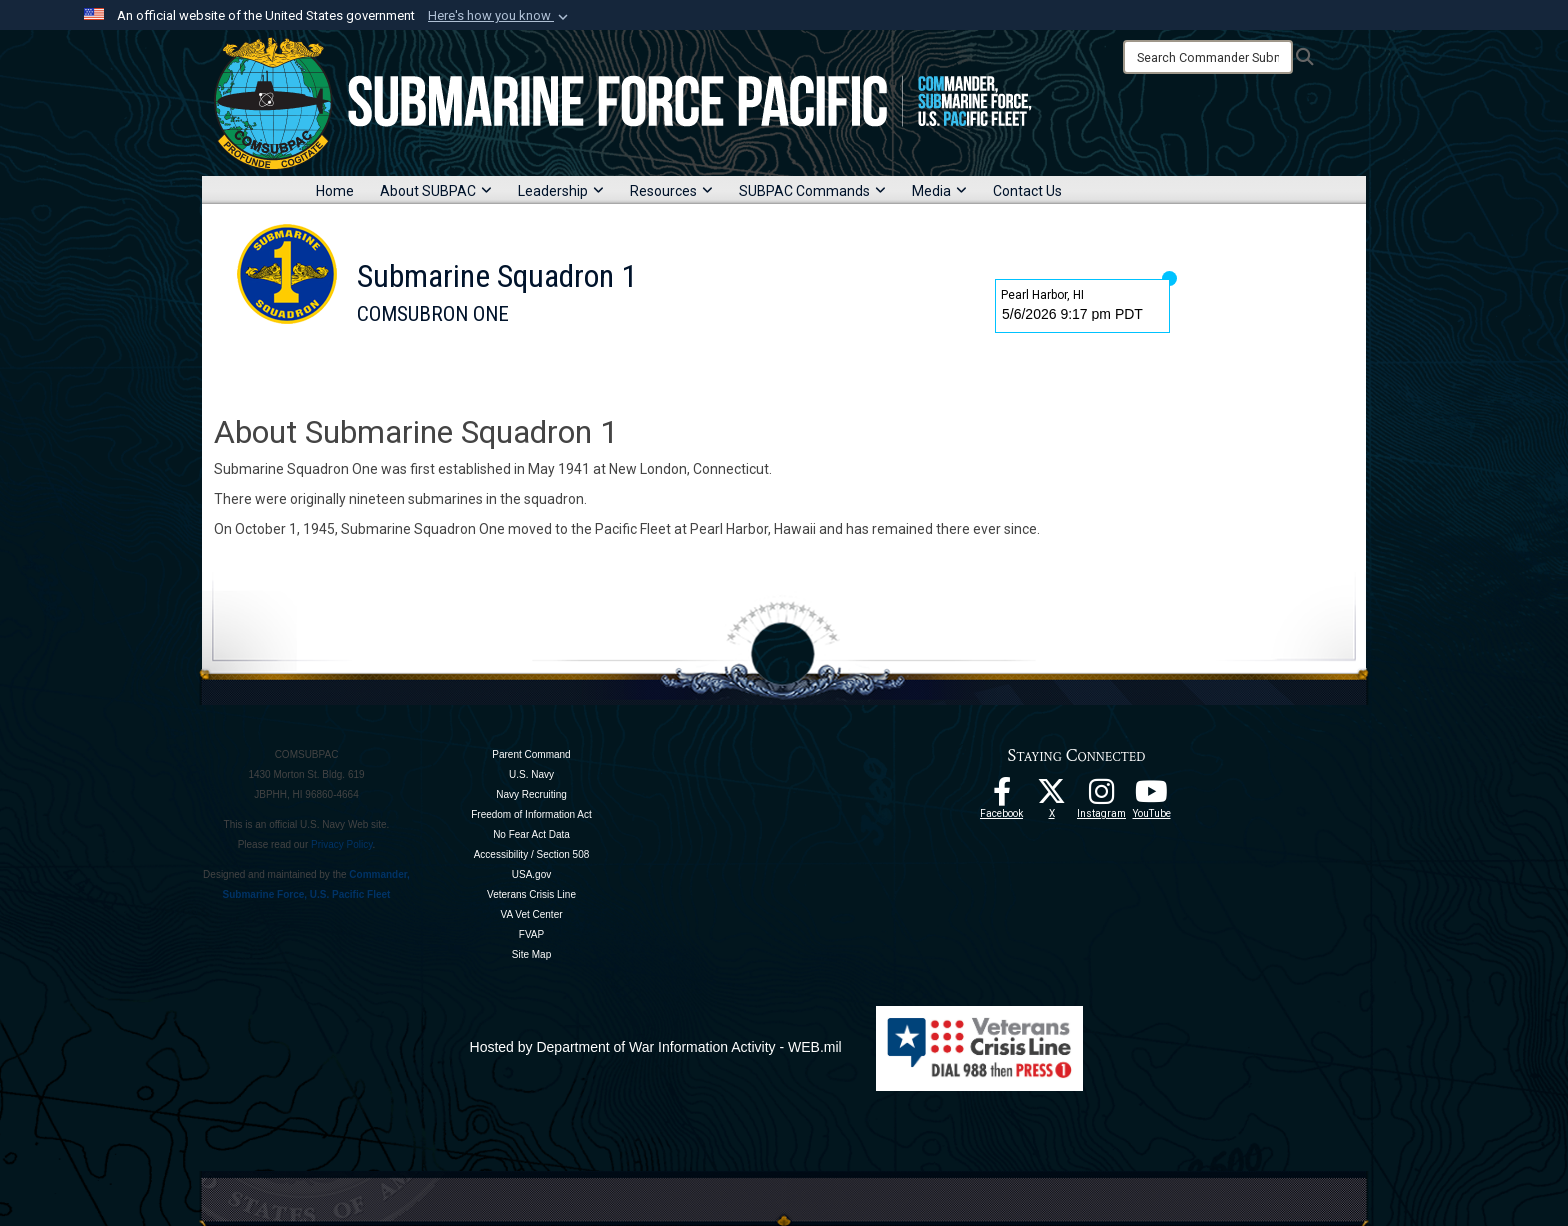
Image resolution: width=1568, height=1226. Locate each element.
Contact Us (1027, 191)
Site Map (531, 954)
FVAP (531, 934)
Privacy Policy (342, 844)
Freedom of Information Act (531, 814)
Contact (789, 363)
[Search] (1208, 57)
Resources (671, 191)
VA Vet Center (531, 914)
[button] (500, 16)
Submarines (630, 363)
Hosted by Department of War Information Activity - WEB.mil (656, 1047)
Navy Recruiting (531, 794)
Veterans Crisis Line (531, 894)
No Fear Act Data (531, 834)
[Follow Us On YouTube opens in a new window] (1152, 797)
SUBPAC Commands (812, 191)
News (716, 363)
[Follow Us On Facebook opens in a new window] (1002, 797)
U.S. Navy (531, 774)
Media (939, 191)
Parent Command (531, 754)
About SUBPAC (436, 191)
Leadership (561, 191)
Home (335, 191)
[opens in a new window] (1102, 797)
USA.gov (531, 874)
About (442, 363)
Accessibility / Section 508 (532, 854)
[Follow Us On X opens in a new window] (1052, 797)
